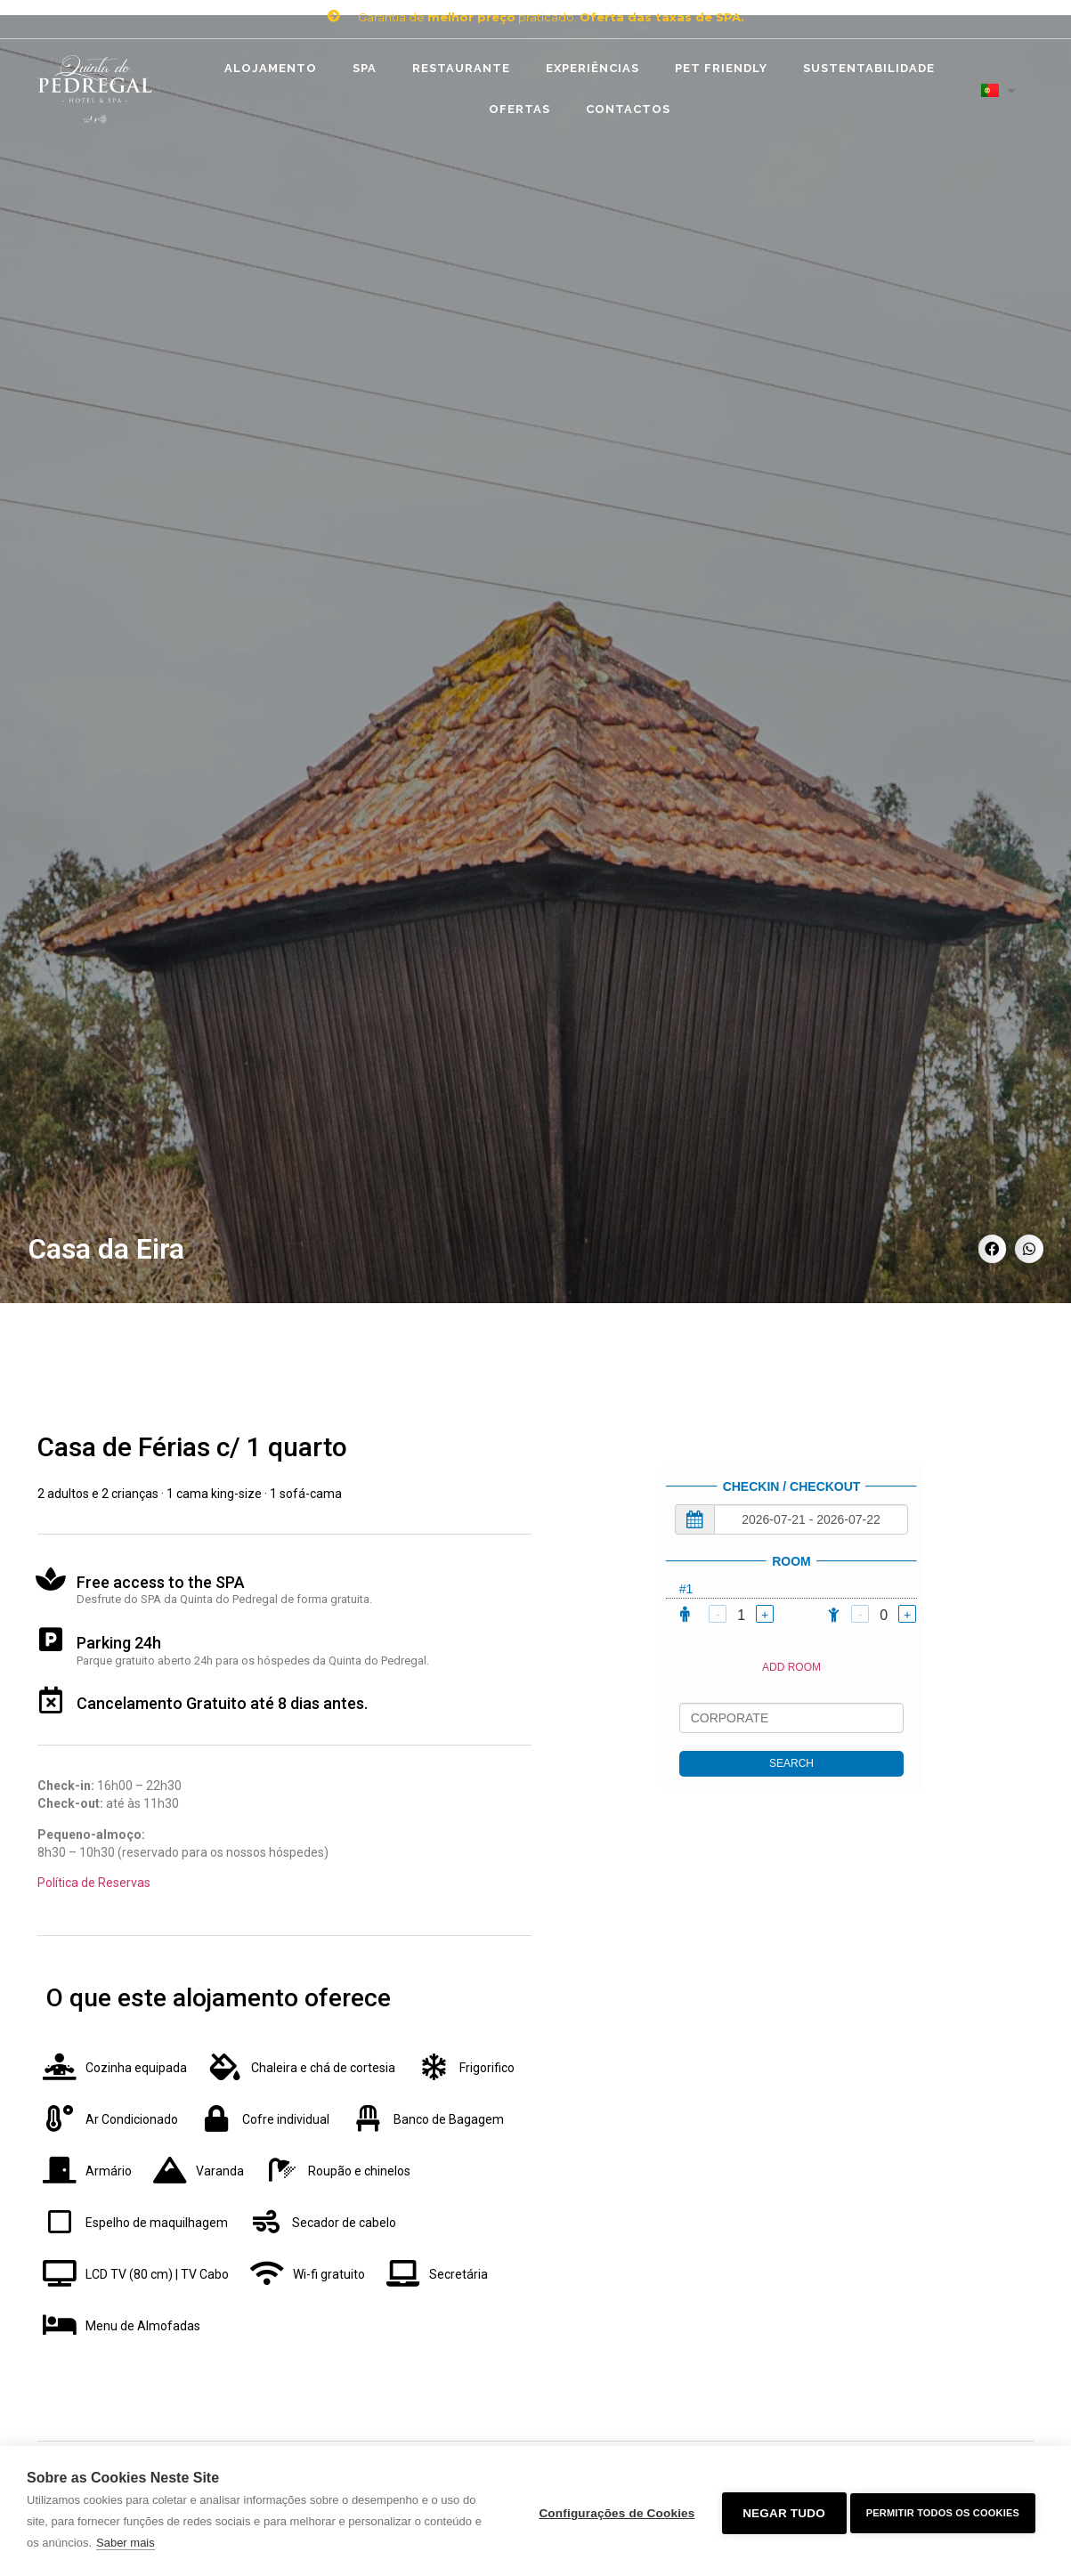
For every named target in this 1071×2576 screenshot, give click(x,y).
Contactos (628, 109)
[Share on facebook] (992, 1249)
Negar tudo (778, 2511)
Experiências (592, 68)
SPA (365, 68)
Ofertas (519, 109)
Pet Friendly (721, 68)
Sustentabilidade (869, 68)
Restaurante (461, 68)
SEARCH (791, 1763)
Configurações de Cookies (612, 2511)
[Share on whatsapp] (1029, 1249)
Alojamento (270, 68)
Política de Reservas (93, 1882)
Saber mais (135, 2542)
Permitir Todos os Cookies (942, 2511)
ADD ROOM (791, 1667)
